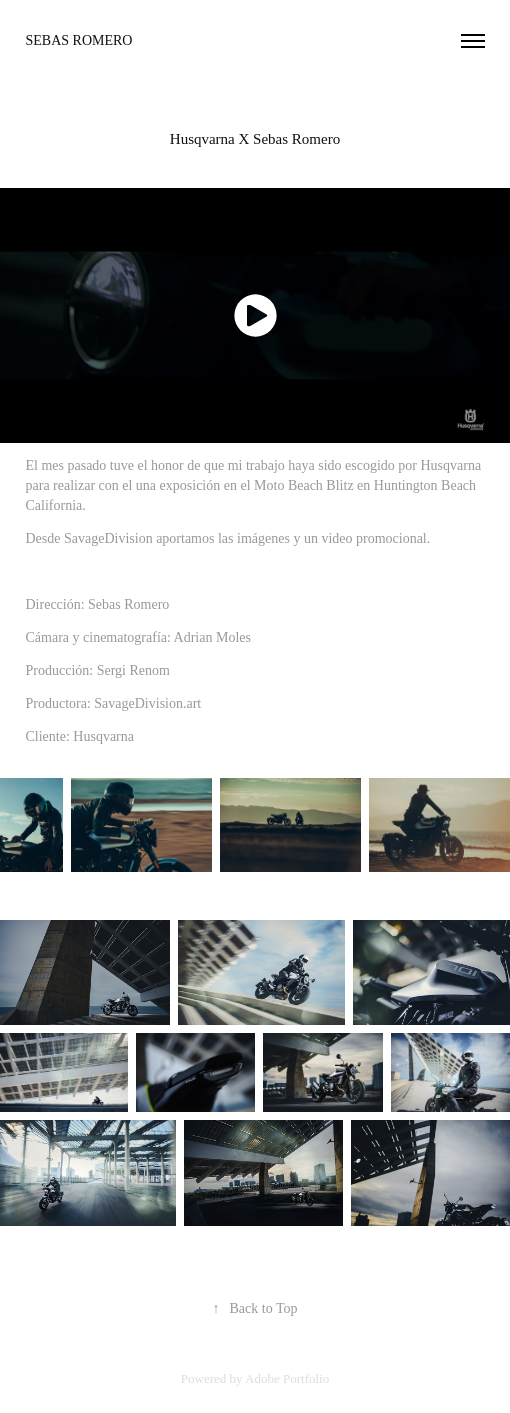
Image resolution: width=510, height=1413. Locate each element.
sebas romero (79, 40)
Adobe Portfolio (287, 1378)
